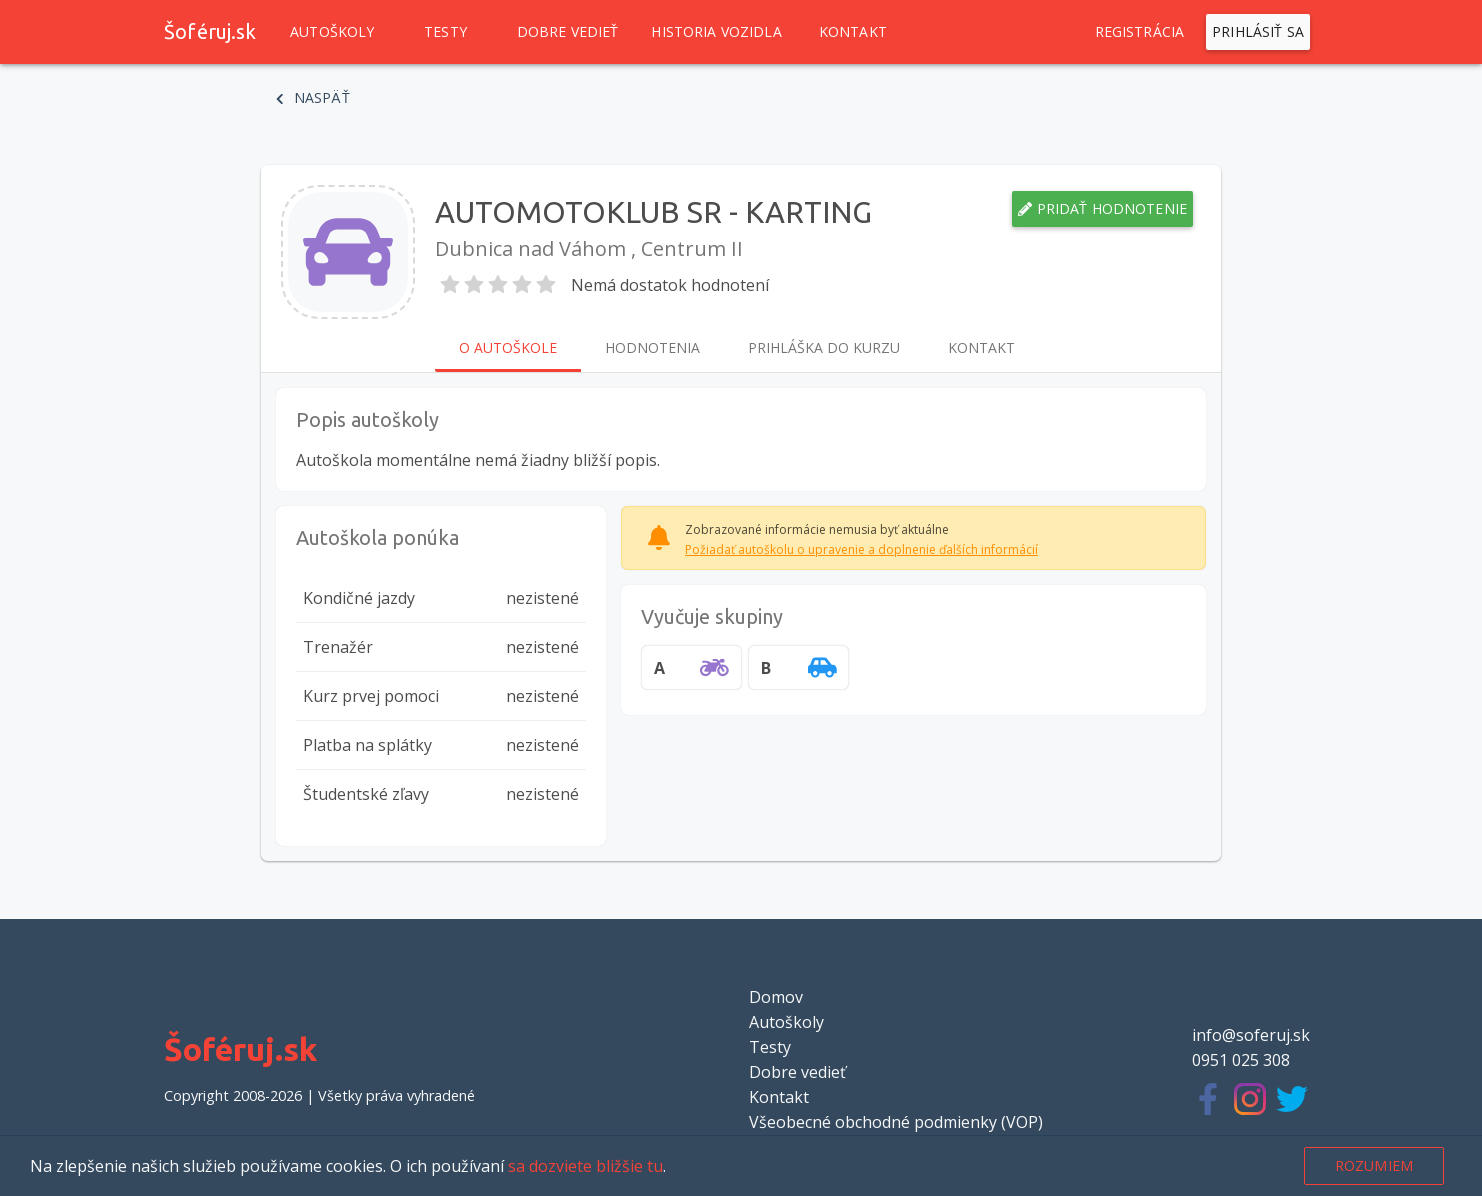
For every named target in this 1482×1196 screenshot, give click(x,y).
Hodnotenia (652, 348)
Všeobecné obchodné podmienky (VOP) (896, 1122)
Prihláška (824, 348)
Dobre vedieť (568, 32)
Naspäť (313, 98)
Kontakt (853, 32)
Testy (446, 32)
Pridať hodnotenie (1102, 209)
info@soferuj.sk (1251, 1035)
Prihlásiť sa (1258, 32)
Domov (776, 997)
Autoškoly (332, 32)
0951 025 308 (1241, 1060)
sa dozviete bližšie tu (585, 1166)
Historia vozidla (716, 32)
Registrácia (1140, 32)
